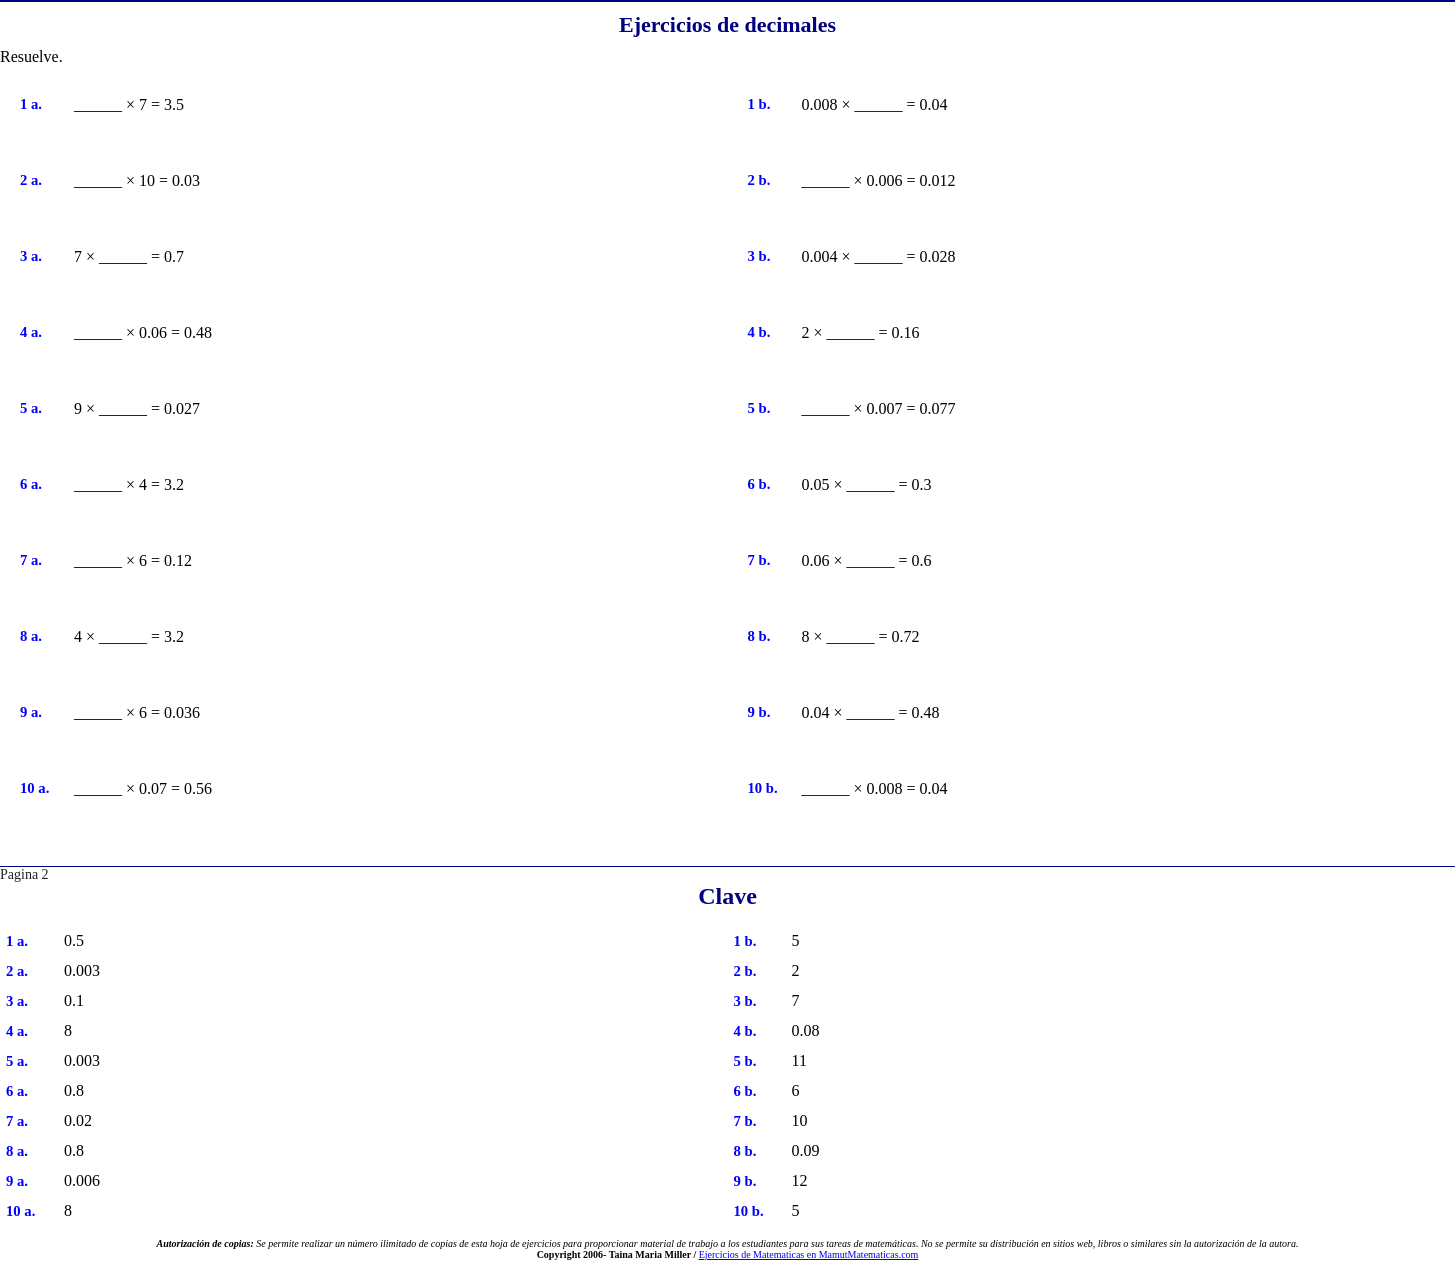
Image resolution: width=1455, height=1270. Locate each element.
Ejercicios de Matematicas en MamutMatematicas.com (809, 1254)
